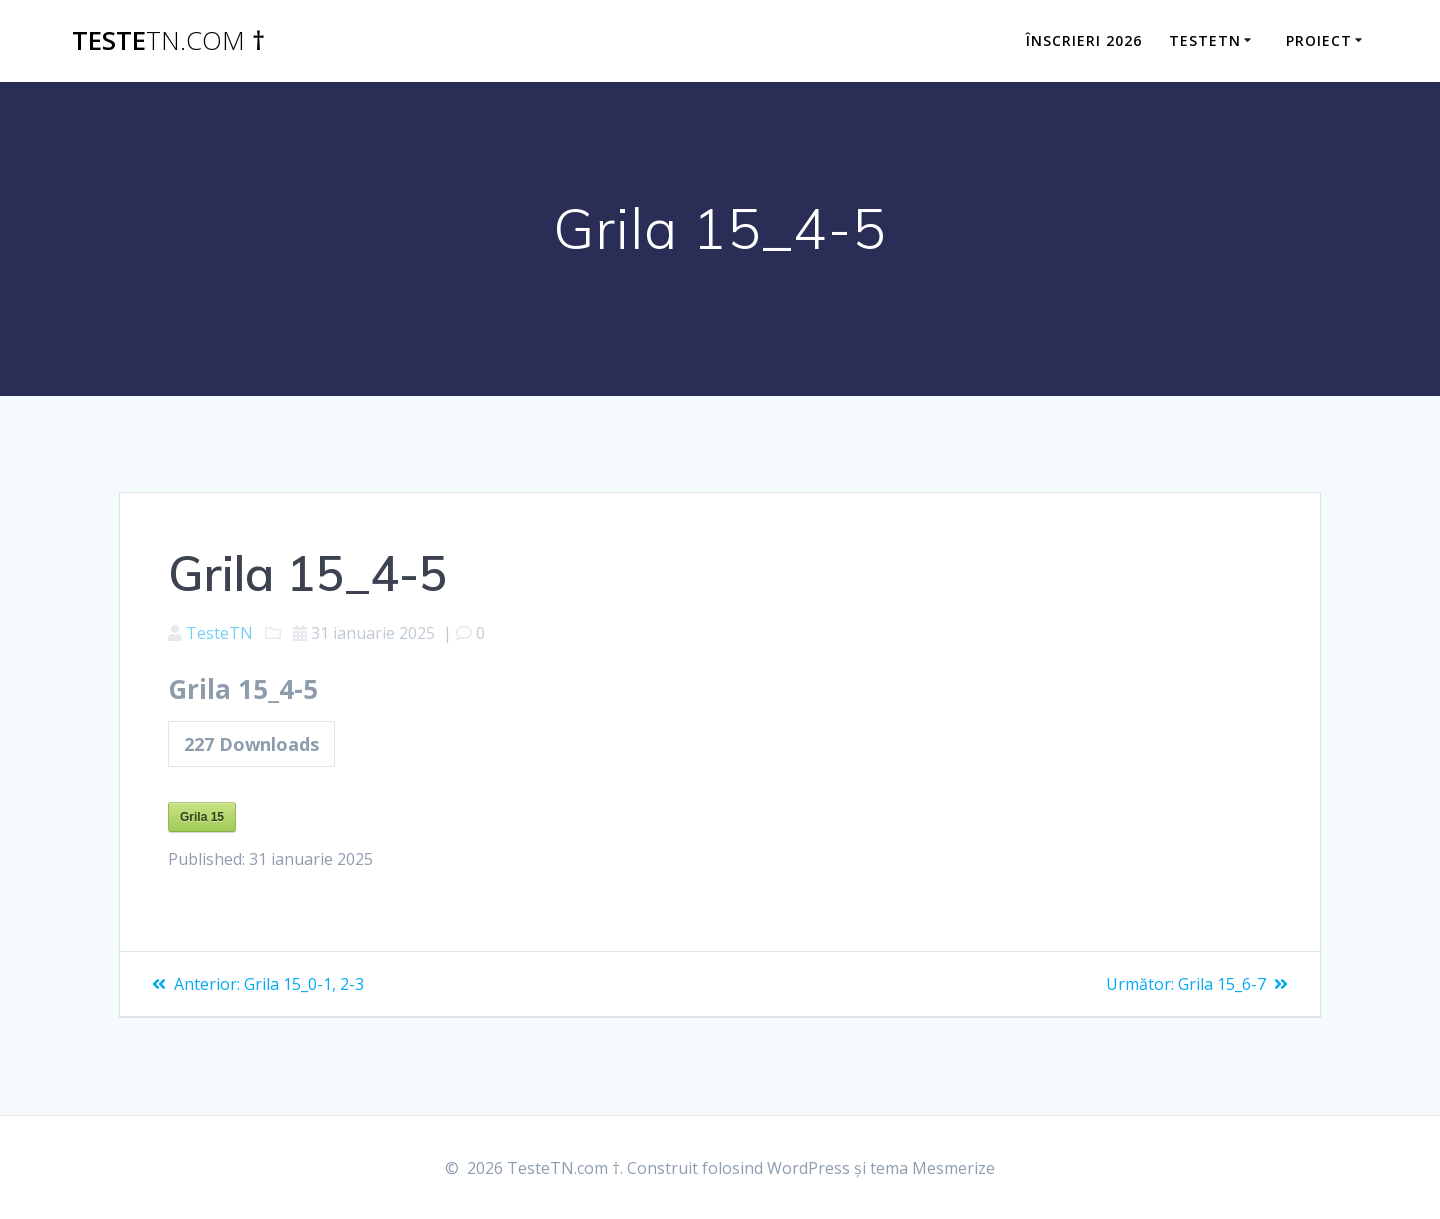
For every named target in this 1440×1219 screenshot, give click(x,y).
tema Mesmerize (932, 1168)
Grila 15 (202, 817)
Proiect (1319, 40)
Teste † (168, 41)
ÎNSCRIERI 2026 (1084, 40)
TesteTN (1205, 40)
